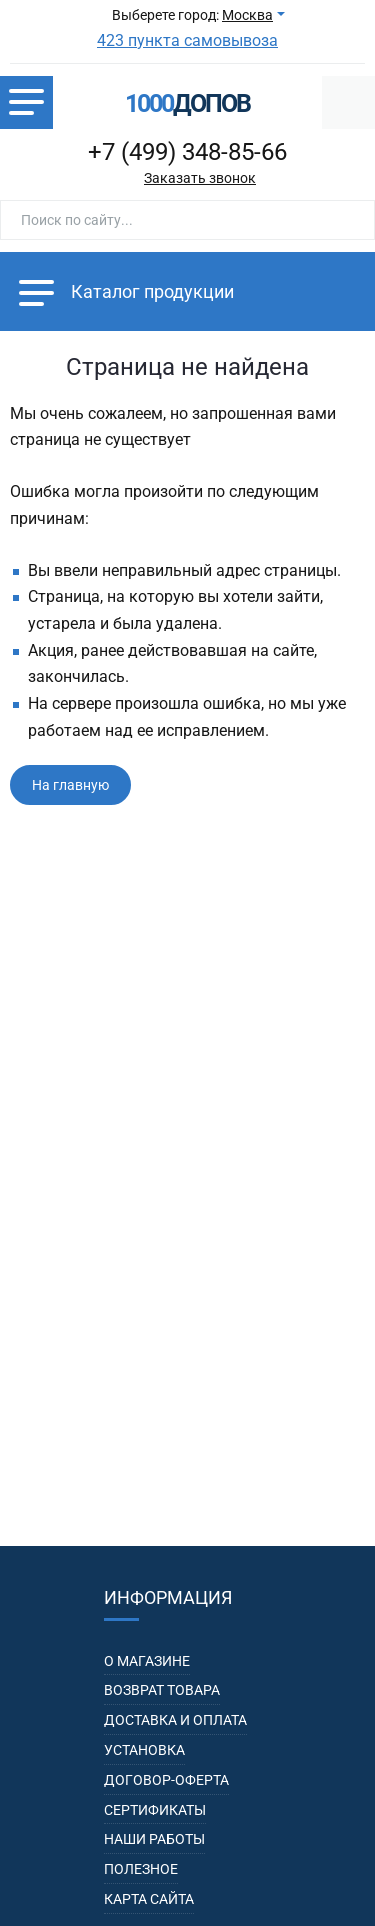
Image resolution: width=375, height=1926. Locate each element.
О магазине (147, 1661)
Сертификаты (155, 1810)
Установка (144, 1750)
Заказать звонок (200, 178)
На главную (70, 785)
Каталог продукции (126, 291)
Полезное (141, 1869)
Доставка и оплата (175, 1720)
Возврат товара (162, 1690)
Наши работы (154, 1839)
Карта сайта (149, 1899)
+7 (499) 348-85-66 (187, 152)
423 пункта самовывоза (187, 40)
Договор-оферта (166, 1780)
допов (187, 103)
